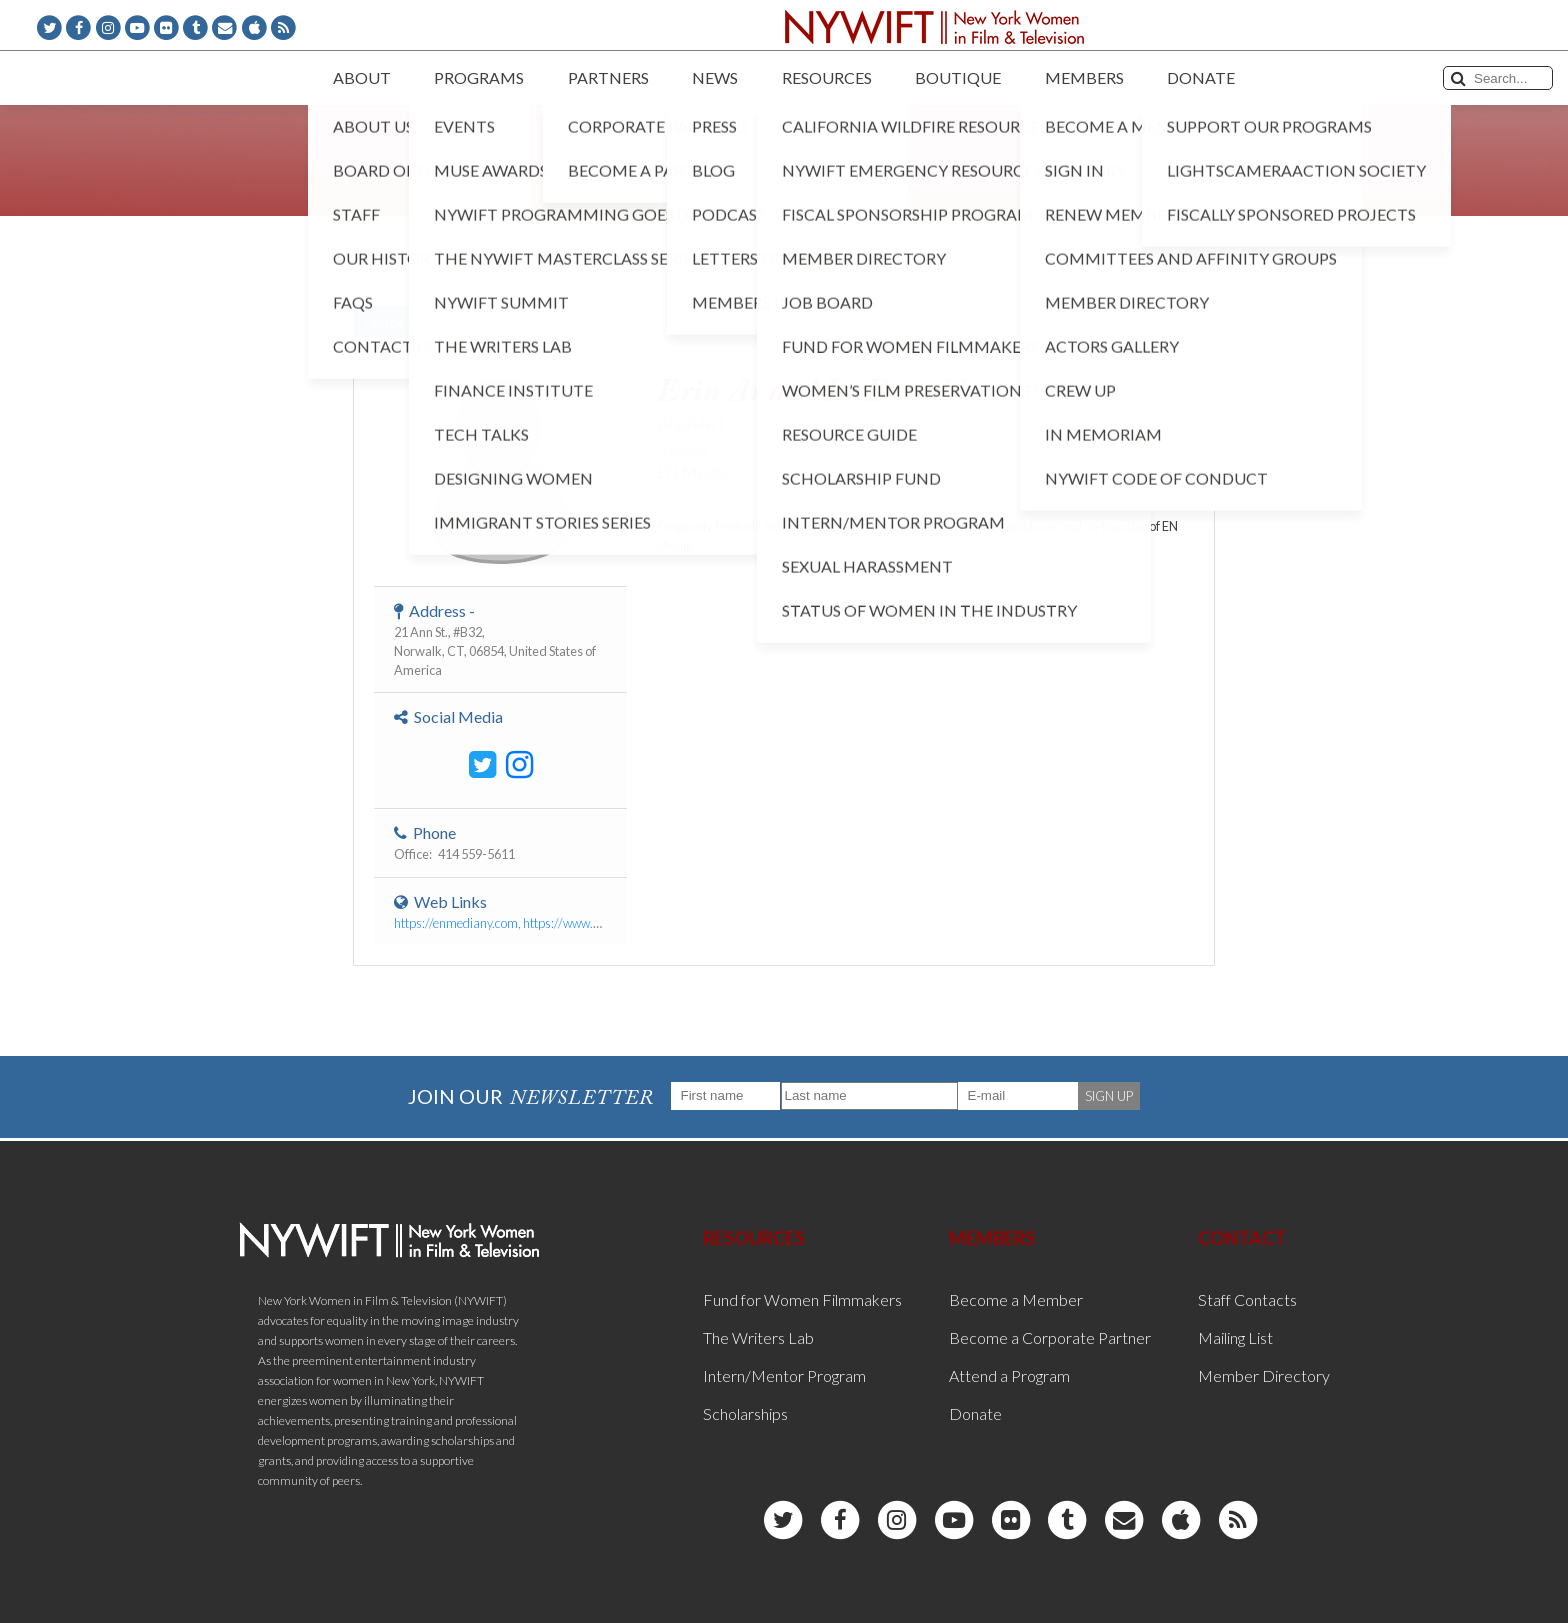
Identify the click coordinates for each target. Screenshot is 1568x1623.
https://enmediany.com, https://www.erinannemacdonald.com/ (563, 923)
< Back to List (404, 321)
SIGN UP (1109, 1096)
